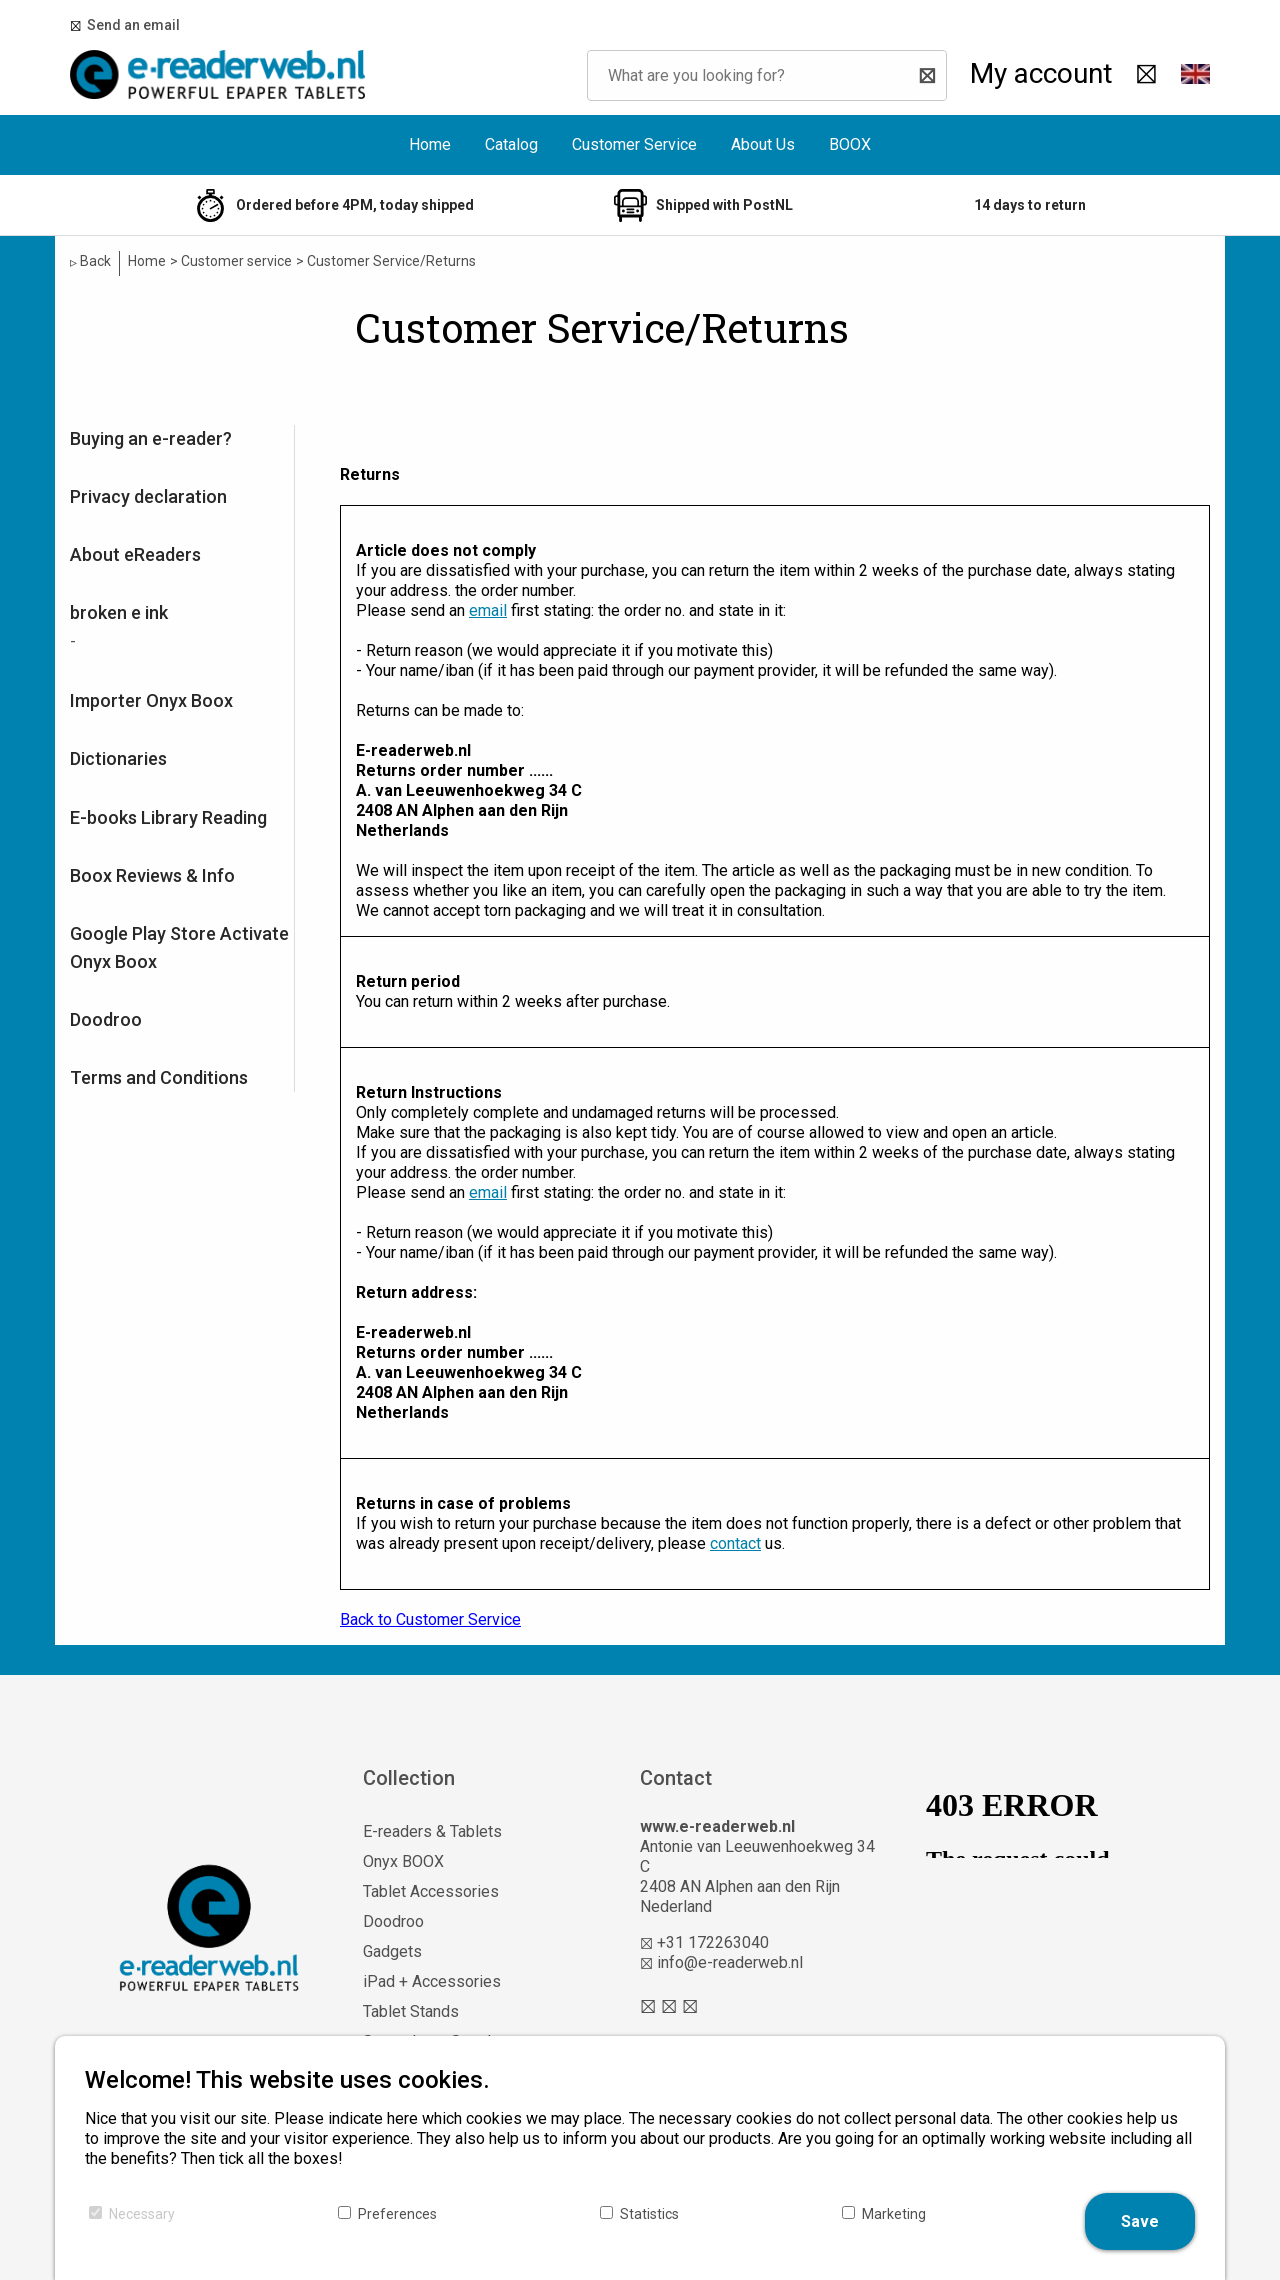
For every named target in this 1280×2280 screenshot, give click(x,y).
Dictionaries (118, 758)
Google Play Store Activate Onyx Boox (179, 947)
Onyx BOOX (403, 1861)
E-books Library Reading (168, 817)
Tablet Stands (411, 2011)
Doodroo (106, 1019)
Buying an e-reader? (151, 438)
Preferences (397, 2214)
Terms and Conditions (159, 1077)
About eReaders (135, 554)
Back (90, 261)
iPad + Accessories (432, 1981)
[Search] (922, 75)
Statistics (649, 2214)
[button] (1195, 75)
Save (1140, 2221)
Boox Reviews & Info (152, 875)
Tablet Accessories (431, 1891)
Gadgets (392, 1951)
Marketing (894, 2214)
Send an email (130, 25)
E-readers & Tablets (432, 1831)
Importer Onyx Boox (151, 700)
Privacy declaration (148, 496)
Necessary (142, 2214)
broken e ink (119, 612)
